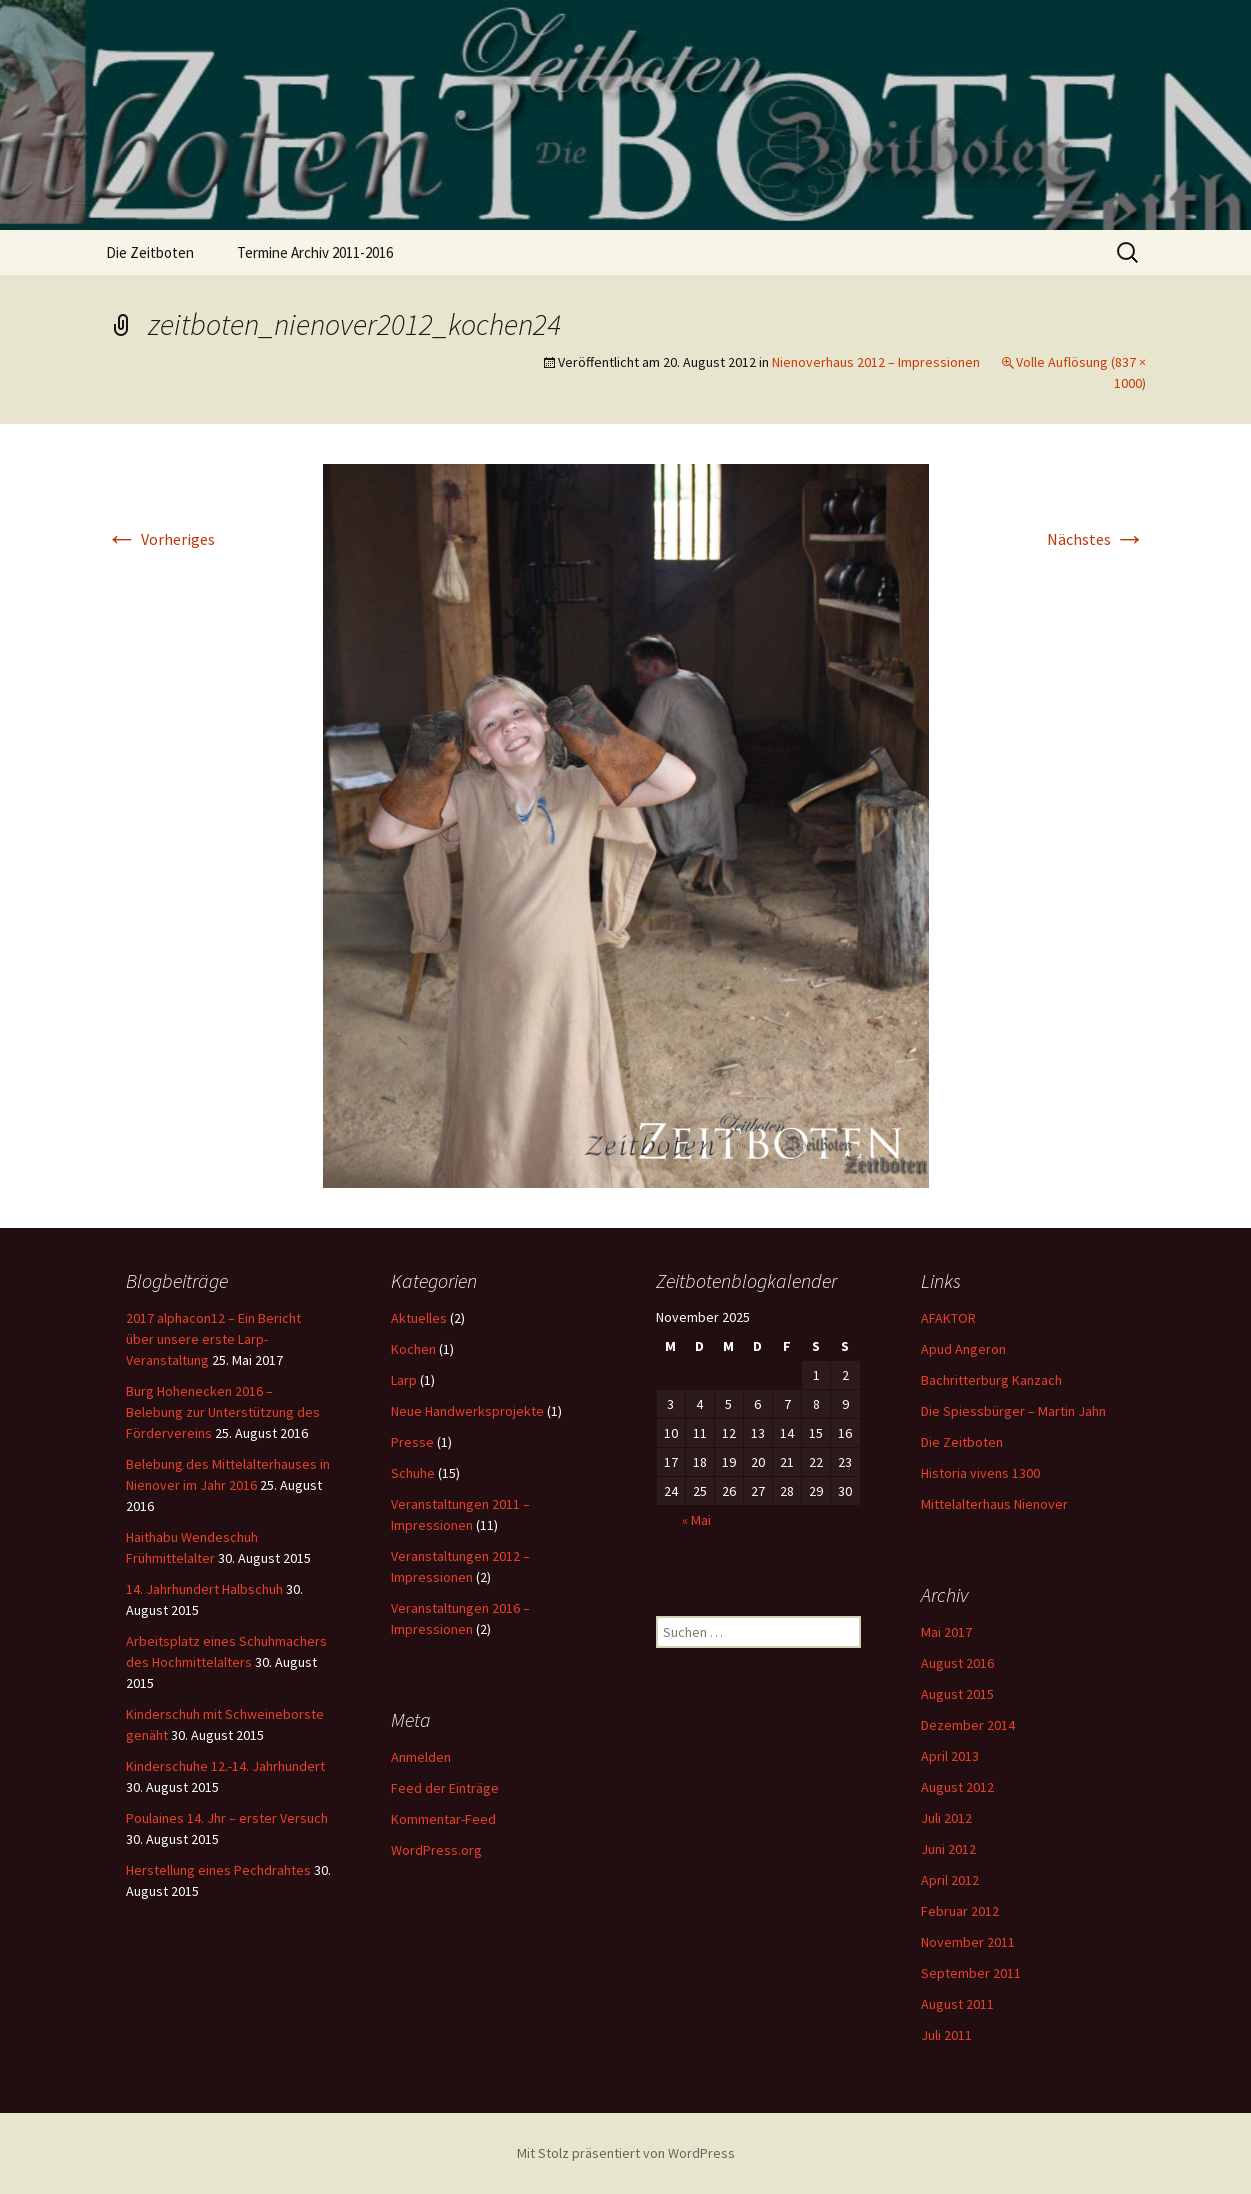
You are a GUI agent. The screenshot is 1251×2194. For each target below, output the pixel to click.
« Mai (696, 1520)
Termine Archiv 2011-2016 (315, 252)
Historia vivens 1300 (980, 1473)
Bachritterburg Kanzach (991, 1380)
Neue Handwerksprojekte (467, 1411)
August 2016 (957, 1663)
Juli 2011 (946, 2035)
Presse (412, 1442)
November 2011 (968, 1942)
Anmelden (421, 1757)
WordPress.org (436, 1850)
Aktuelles (419, 1318)
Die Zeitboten (150, 252)
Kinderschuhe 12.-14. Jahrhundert (225, 1766)
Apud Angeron (963, 1349)
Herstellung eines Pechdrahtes (218, 1870)
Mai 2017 (946, 1632)
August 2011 (957, 2004)
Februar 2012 (960, 1911)
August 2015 (957, 1694)
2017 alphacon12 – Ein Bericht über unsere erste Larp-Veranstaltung (213, 1339)
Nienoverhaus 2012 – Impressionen (876, 362)
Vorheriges (160, 539)
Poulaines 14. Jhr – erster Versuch (227, 1818)
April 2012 (950, 1880)
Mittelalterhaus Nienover (994, 1504)
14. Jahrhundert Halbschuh (204, 1589)
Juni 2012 (948, 1849)
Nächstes (1096, 539)
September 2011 (971, 1973)
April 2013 (950, 1756)
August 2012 (957, 1787)
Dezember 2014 (968, 1725)
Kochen (413, 1349)
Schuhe (413, 1473)
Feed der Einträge (445, 1788)
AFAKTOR (948, 1318)
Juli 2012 (946, 1818)
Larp (404, 1380)
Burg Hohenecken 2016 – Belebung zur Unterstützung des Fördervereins (223, 1412)
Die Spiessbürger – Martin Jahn (1013, 1411)
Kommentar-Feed (443, 1819)
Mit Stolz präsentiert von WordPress (626, 2153)
